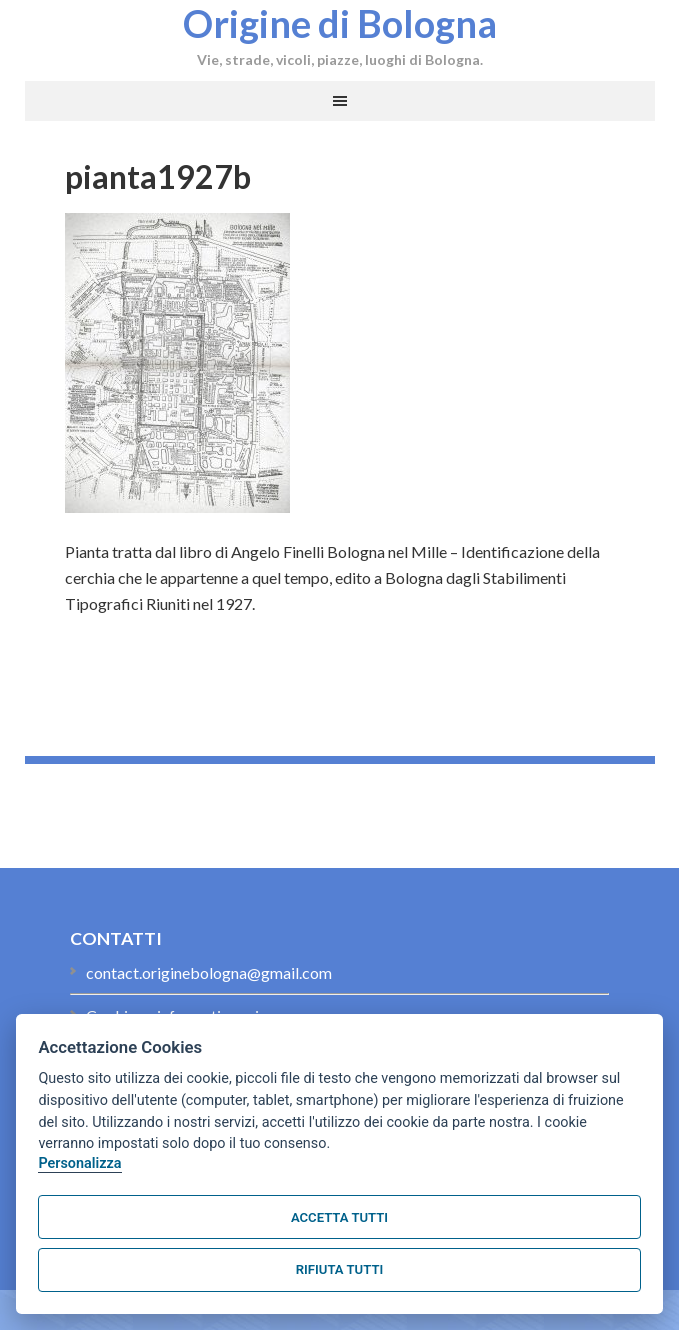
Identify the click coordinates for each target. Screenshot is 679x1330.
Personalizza (79, 1163)
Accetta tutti (339, 1217)
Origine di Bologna (340, 23)
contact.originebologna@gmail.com (209, 972)
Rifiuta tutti (339, 1269)
